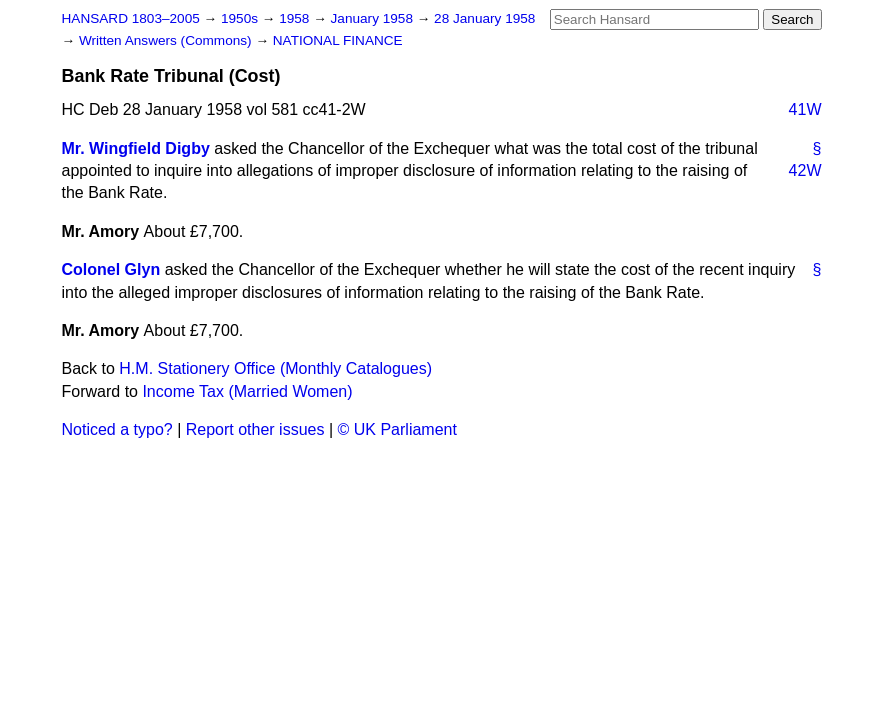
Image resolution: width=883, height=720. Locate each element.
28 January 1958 (484, 18)
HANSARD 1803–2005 (131, 18)
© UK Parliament (397, 429)
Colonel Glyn (111, 269)
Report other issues (255, 429)
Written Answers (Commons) (167, 40)
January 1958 (374, 18)
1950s (241, 18)
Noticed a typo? (117, 429)
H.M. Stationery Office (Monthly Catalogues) (275, 368)
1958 (296, 18)
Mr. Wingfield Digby (136, 148)
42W (805, 170)
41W (805, 109)
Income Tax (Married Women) (247, 391)
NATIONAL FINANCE (338, 40)
